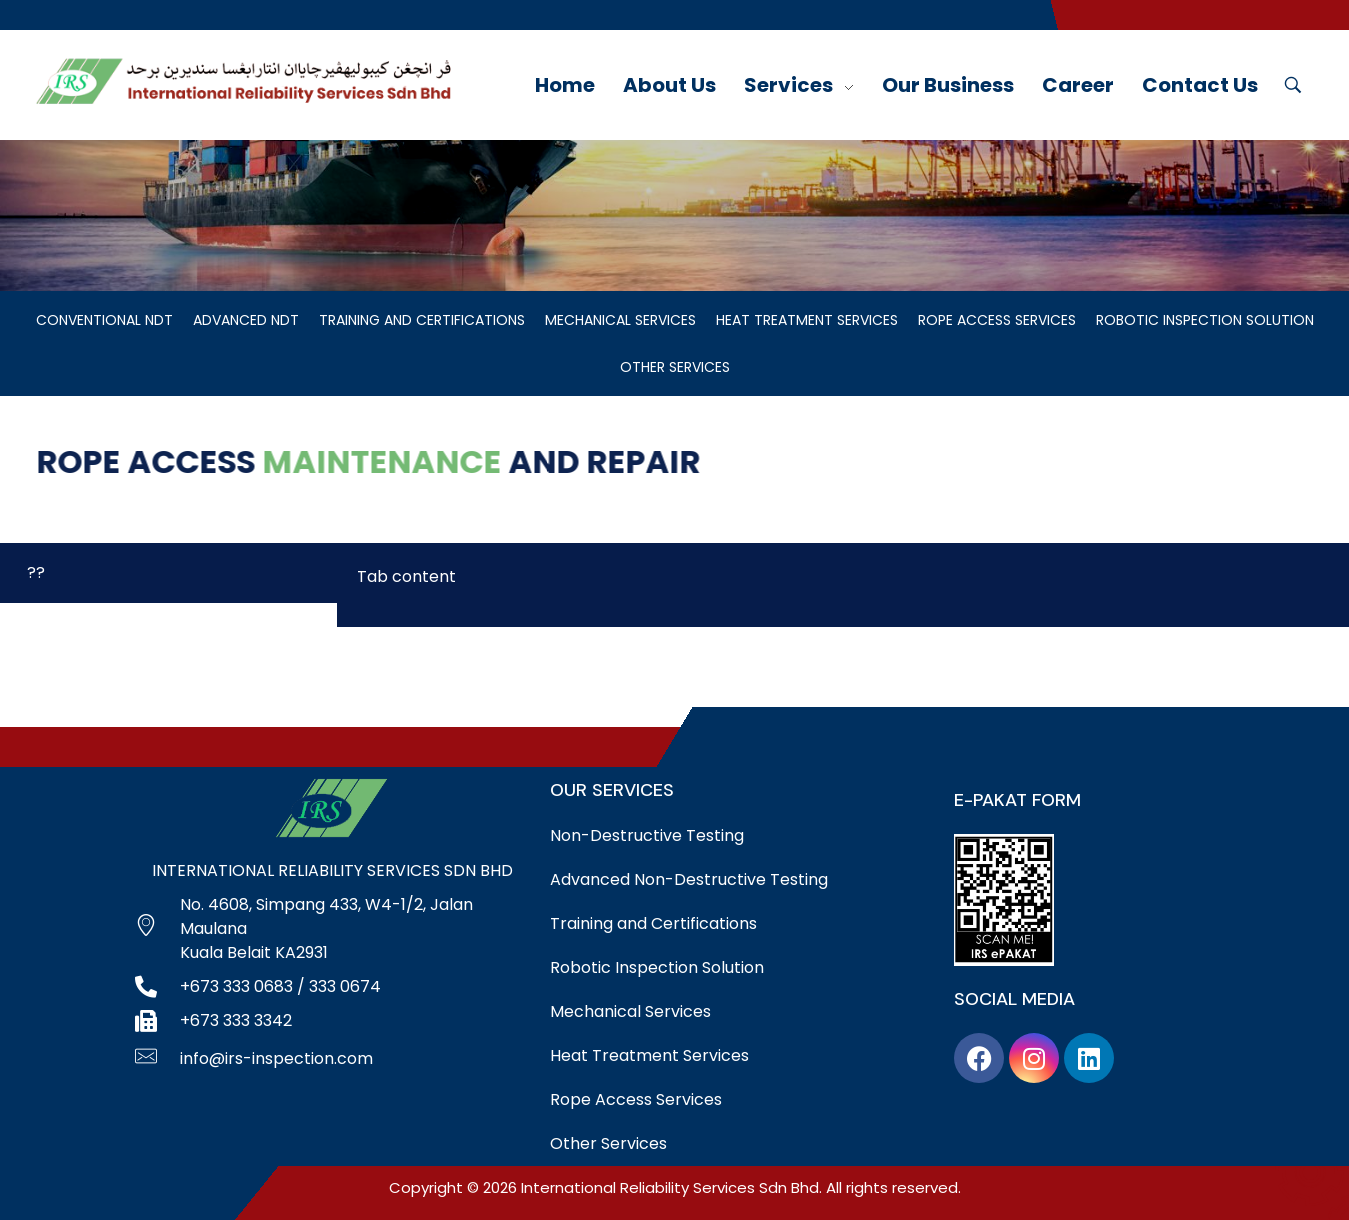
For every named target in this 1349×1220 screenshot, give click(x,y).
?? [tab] (36, 572)
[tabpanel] (842, 585)
